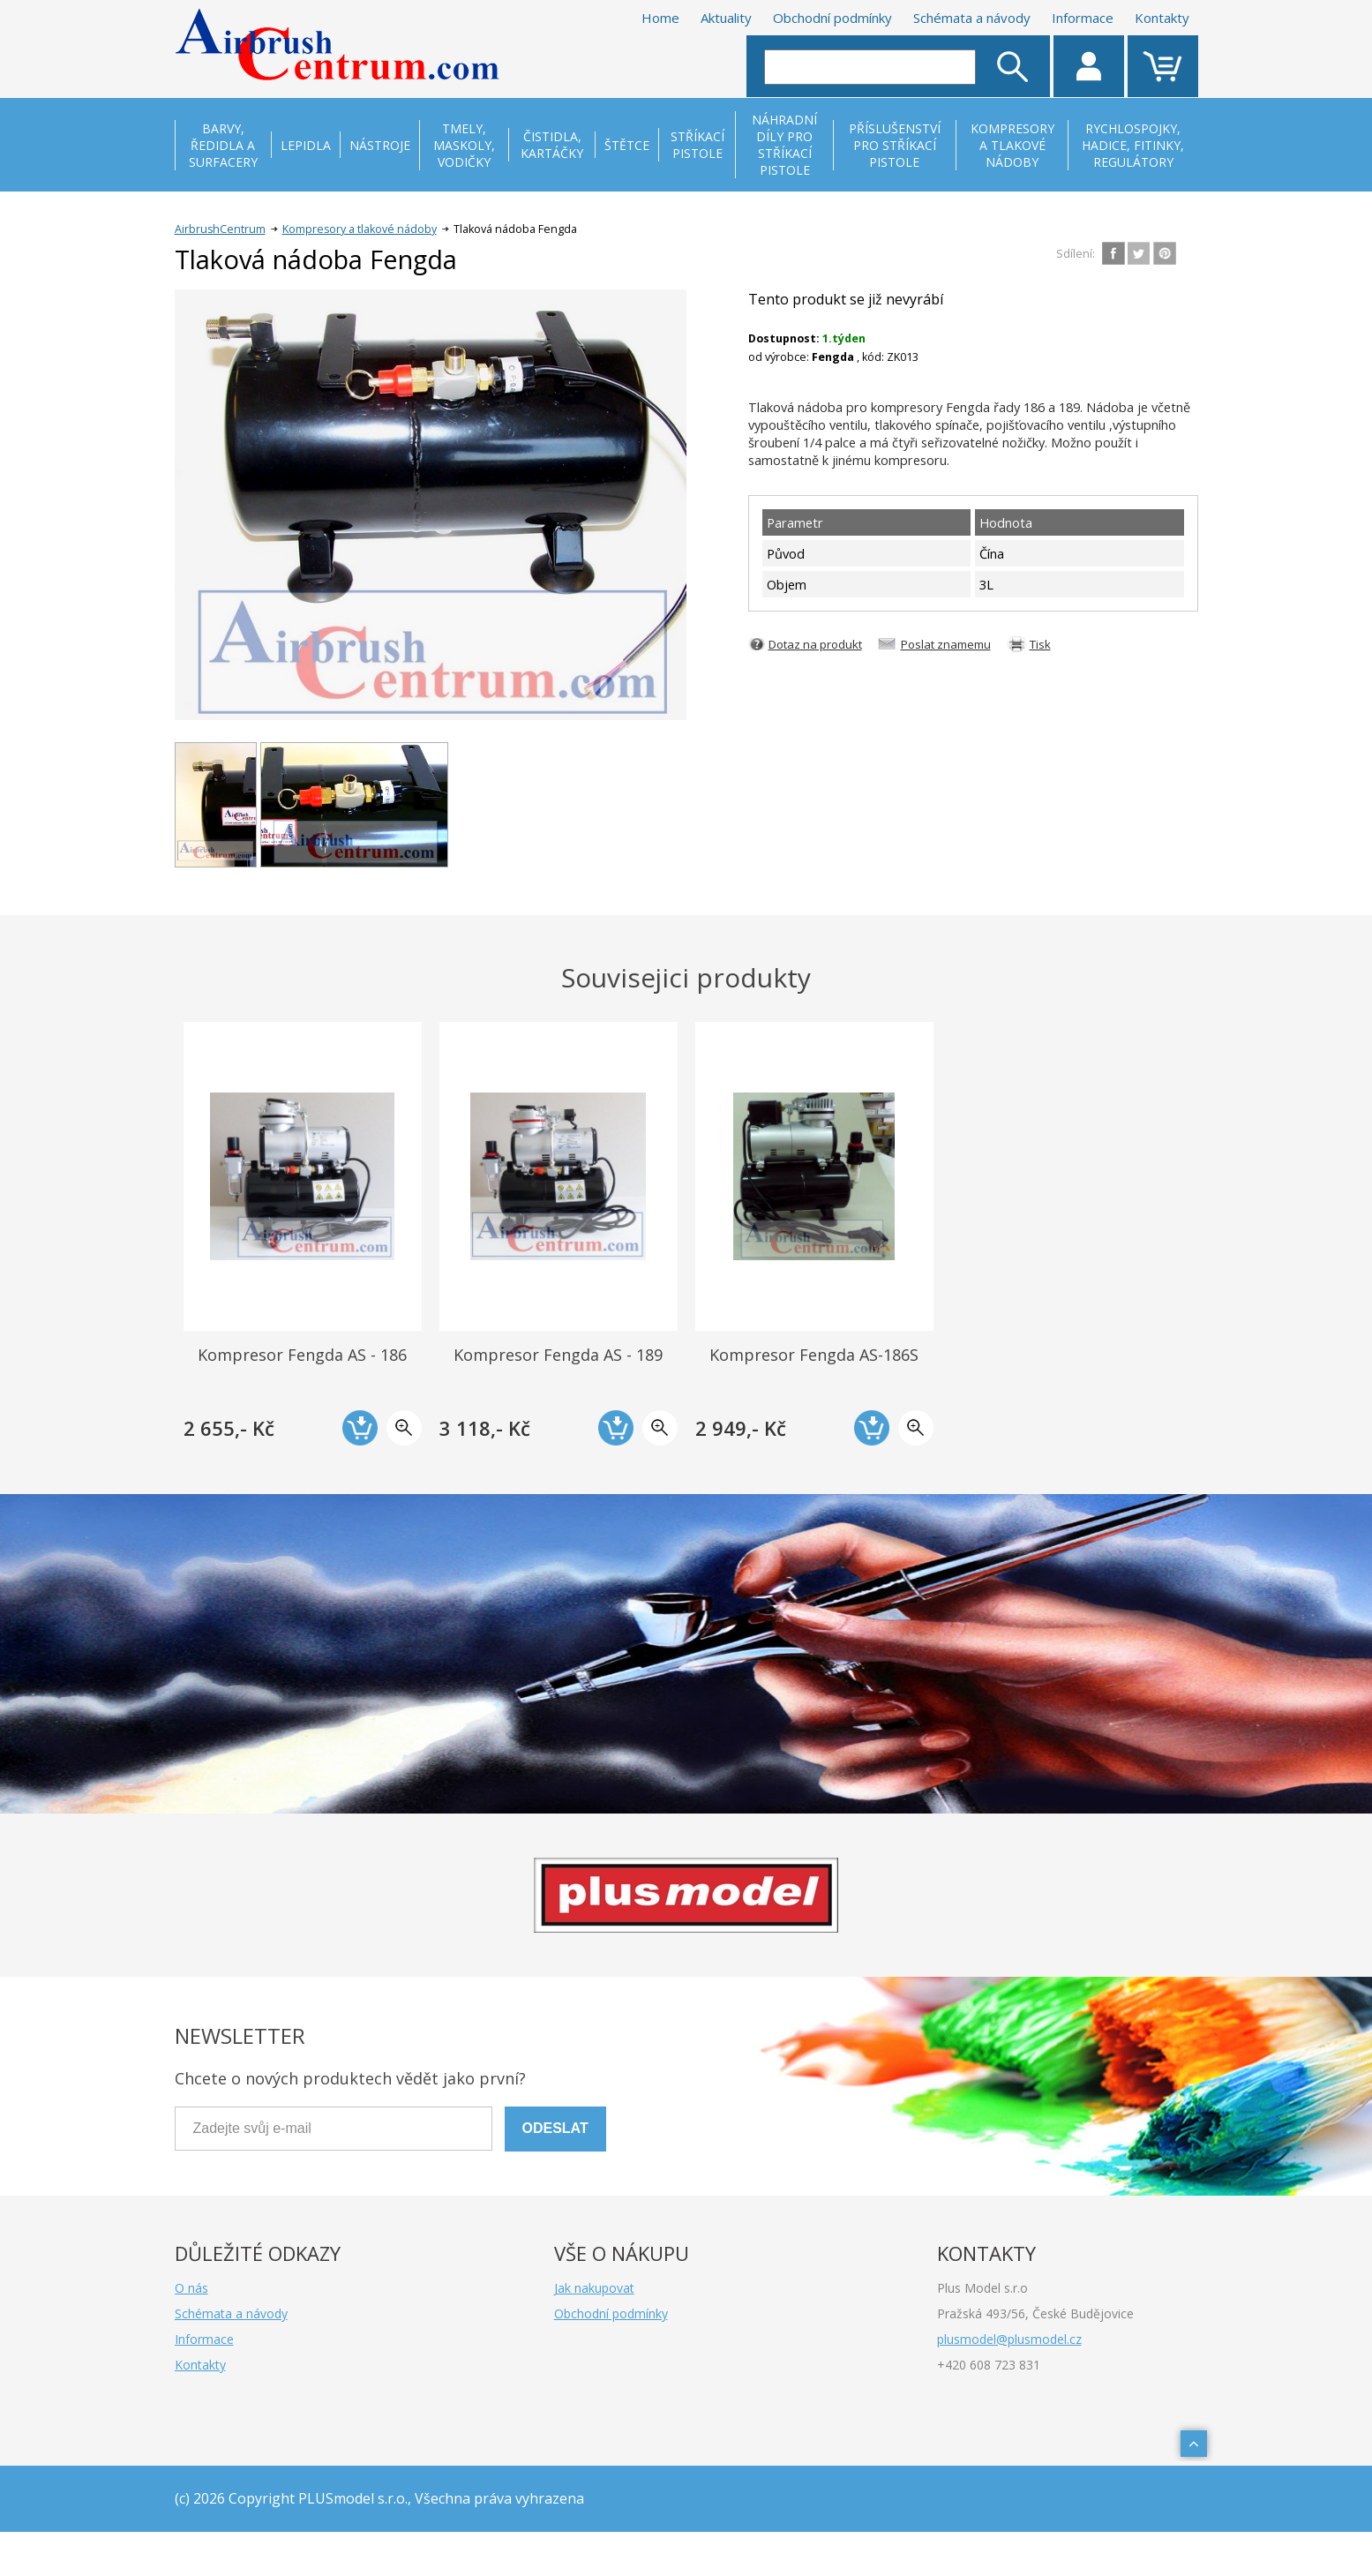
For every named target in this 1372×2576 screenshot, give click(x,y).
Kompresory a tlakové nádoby (359, 229)
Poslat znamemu (946, 644)
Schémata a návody (972, 17)
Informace (1082, 17)
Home (660, 17)
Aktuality (726, 17)
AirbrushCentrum (220, 229)
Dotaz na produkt (815, 644)
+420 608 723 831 (988, 2364)
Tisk (1040, 644)
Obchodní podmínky (832, 17)
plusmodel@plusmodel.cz (1009, 2339)
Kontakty (1162, 17)
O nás (191, 2287)
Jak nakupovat (594, 2287)
